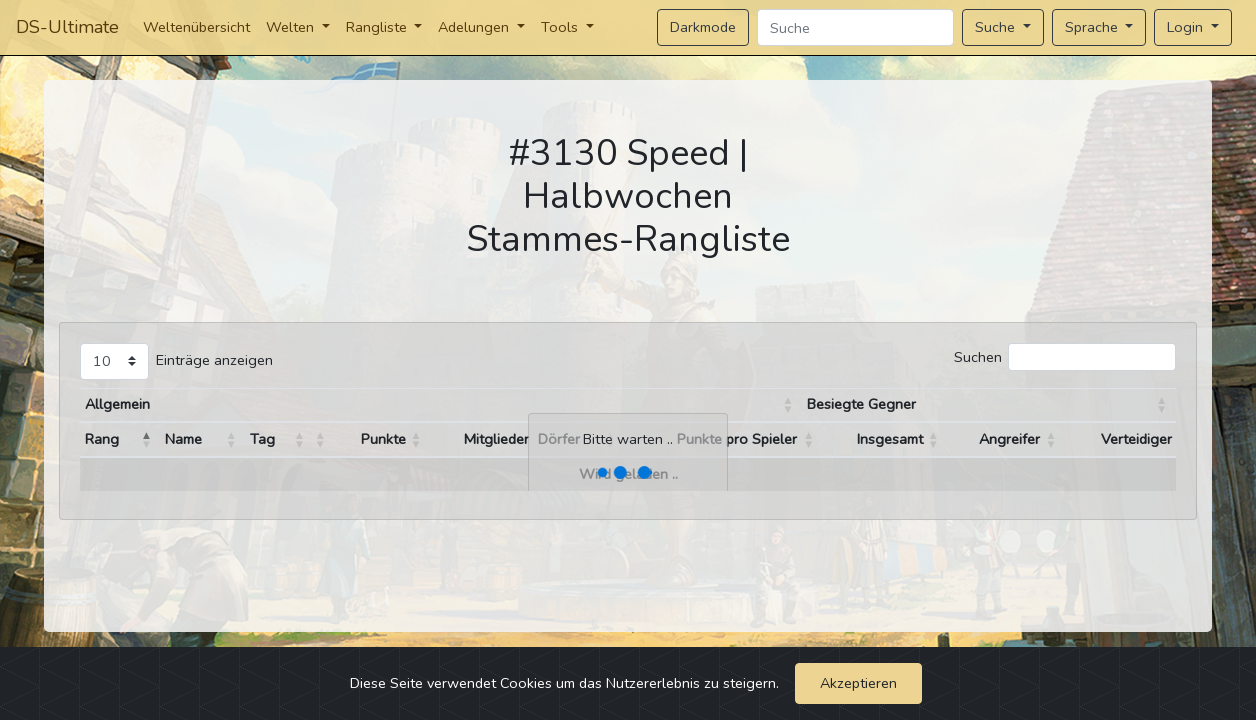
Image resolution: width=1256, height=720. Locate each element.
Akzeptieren (858, 683)
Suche (997, 27)
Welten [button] (292, 27)
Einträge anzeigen (214, 360)
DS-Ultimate (67, 27)
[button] (788, 405)
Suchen (978, 357)
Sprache (1093, 27)
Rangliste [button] (378, 27)
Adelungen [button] (475, 27)
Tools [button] (561, 27)
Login (1187, 27)
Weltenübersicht (196, 27)
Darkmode (703, 27)
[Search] (855, 27)
